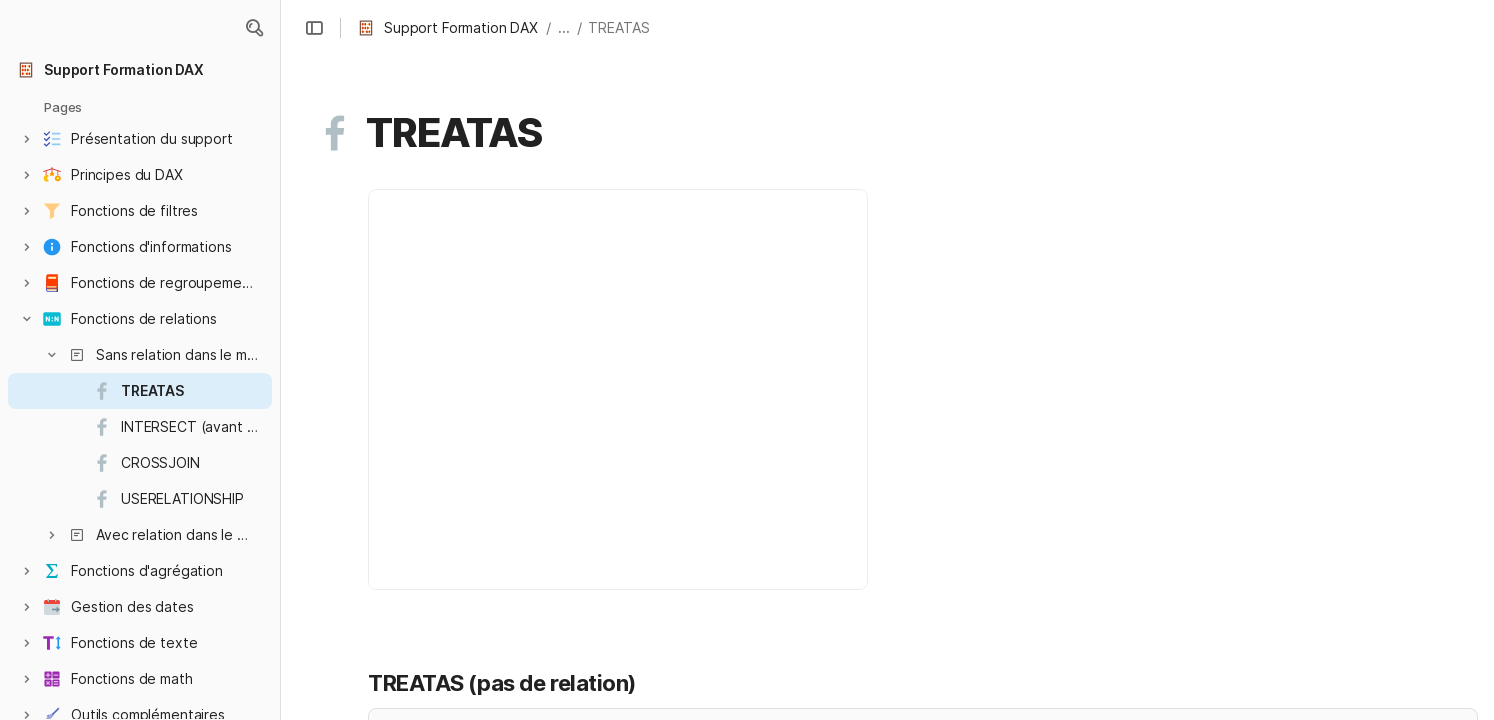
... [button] (564, 27)
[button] (254, 28)
